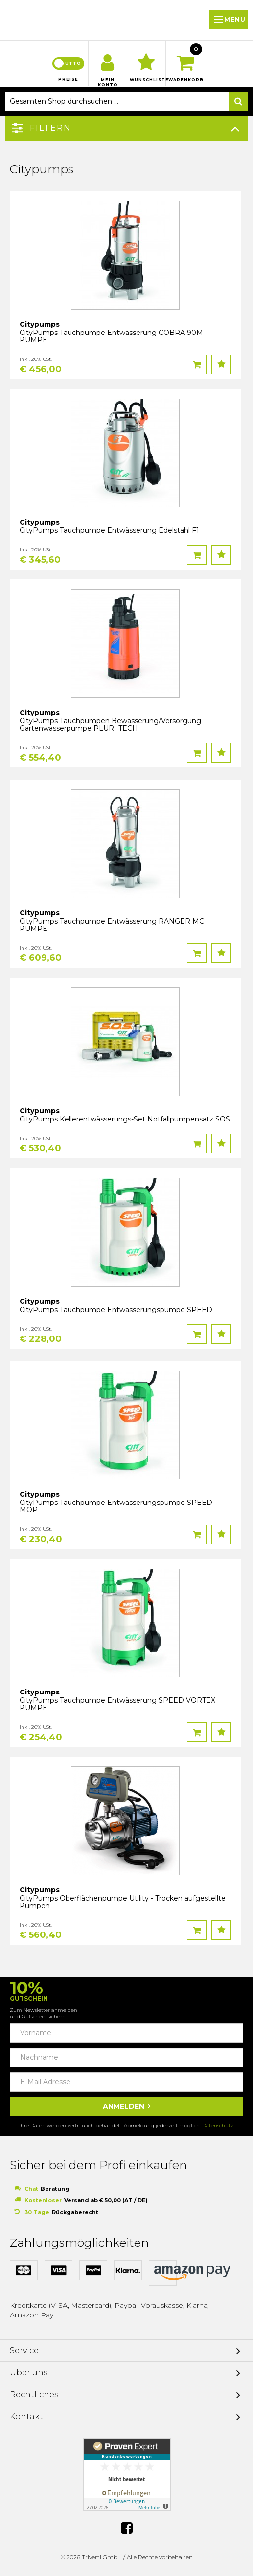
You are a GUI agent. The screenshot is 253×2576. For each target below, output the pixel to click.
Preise (68, 79)
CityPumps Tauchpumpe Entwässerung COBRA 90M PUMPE (111, 336)
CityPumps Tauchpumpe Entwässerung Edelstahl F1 (109, 530)
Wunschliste (146, 79)
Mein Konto (108, 82)
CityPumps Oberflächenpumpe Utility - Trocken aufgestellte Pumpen (123, 1902)
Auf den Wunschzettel (221, 364)
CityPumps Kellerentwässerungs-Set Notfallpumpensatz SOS (125, 1119)
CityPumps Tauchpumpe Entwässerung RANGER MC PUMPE (112, 925)
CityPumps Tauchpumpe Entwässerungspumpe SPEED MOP (116, 1506)
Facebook (127, 2528)
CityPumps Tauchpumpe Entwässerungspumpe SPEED (116, 1309)
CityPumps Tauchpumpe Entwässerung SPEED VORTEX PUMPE (117, 1704)
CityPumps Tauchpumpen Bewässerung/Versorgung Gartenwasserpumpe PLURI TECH (110, 724)
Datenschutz (217, 2126)
